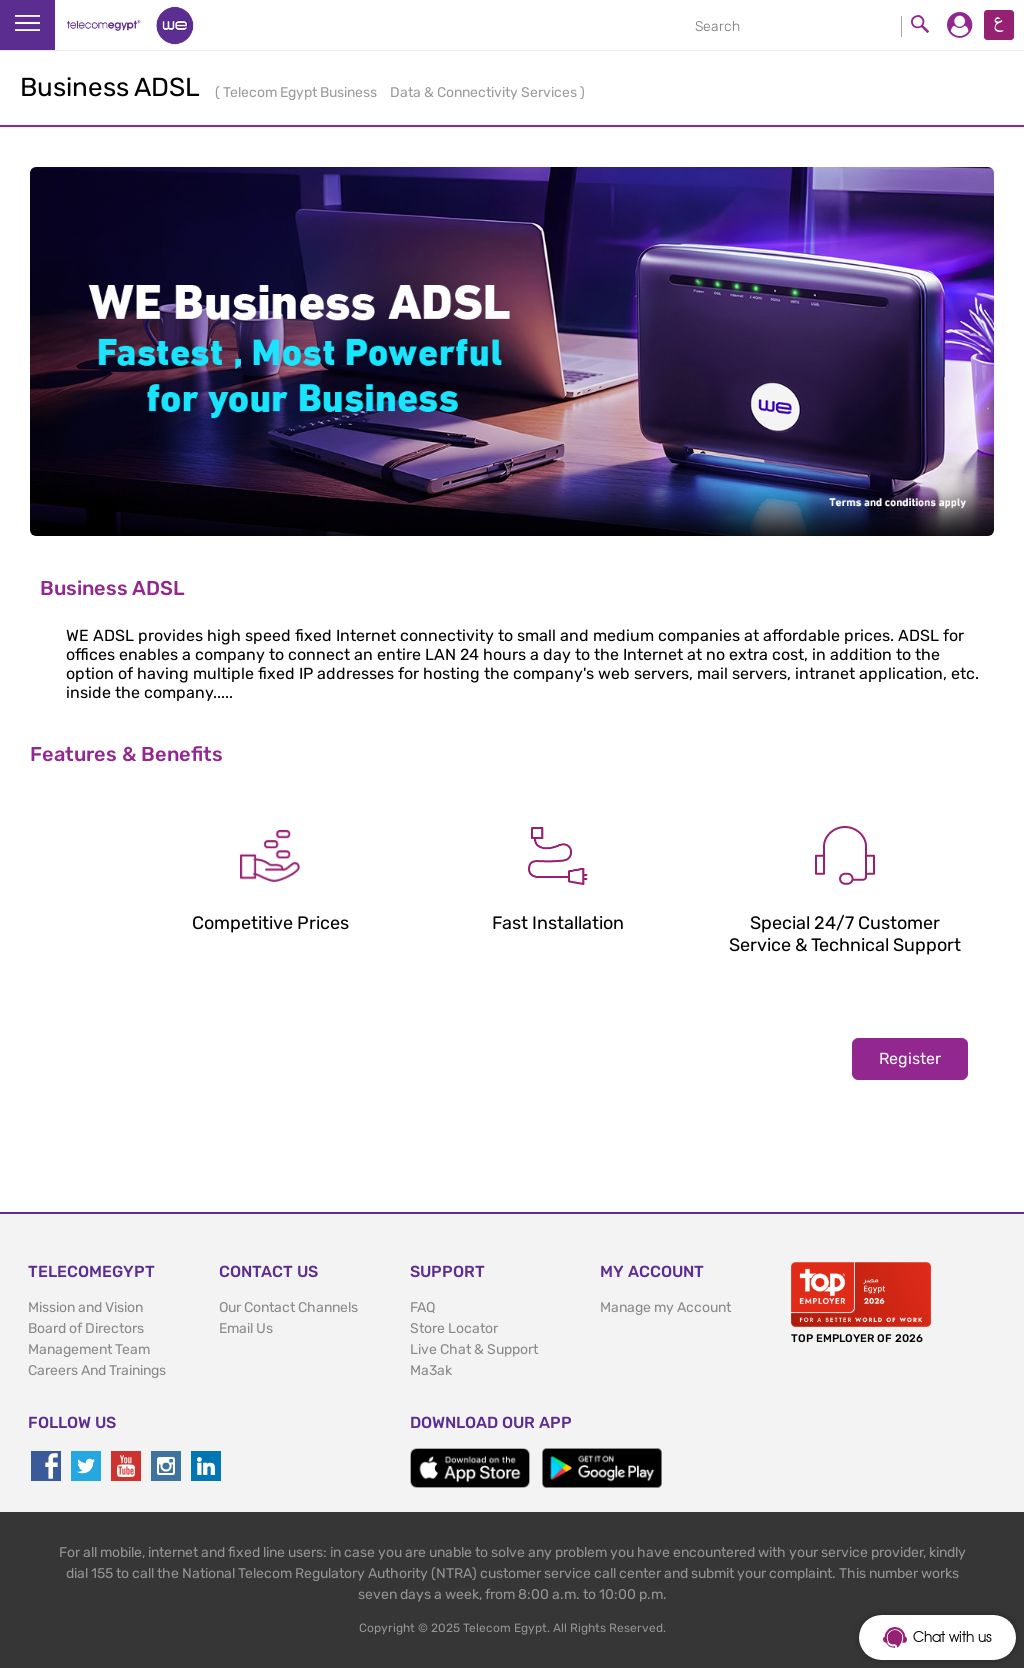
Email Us (246, 1328)
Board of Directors (86, 1328)
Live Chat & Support (474, 1349)
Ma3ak (431, 1370)
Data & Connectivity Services (485, 92)
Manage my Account (665, 1307)
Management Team (89, 1349)
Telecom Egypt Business (301, 92)
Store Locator (454, 1328)
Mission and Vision (85, 1307)
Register (910, 1058)
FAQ (422, 1307)
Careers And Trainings (97, 1370)
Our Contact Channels (288, 1307)
